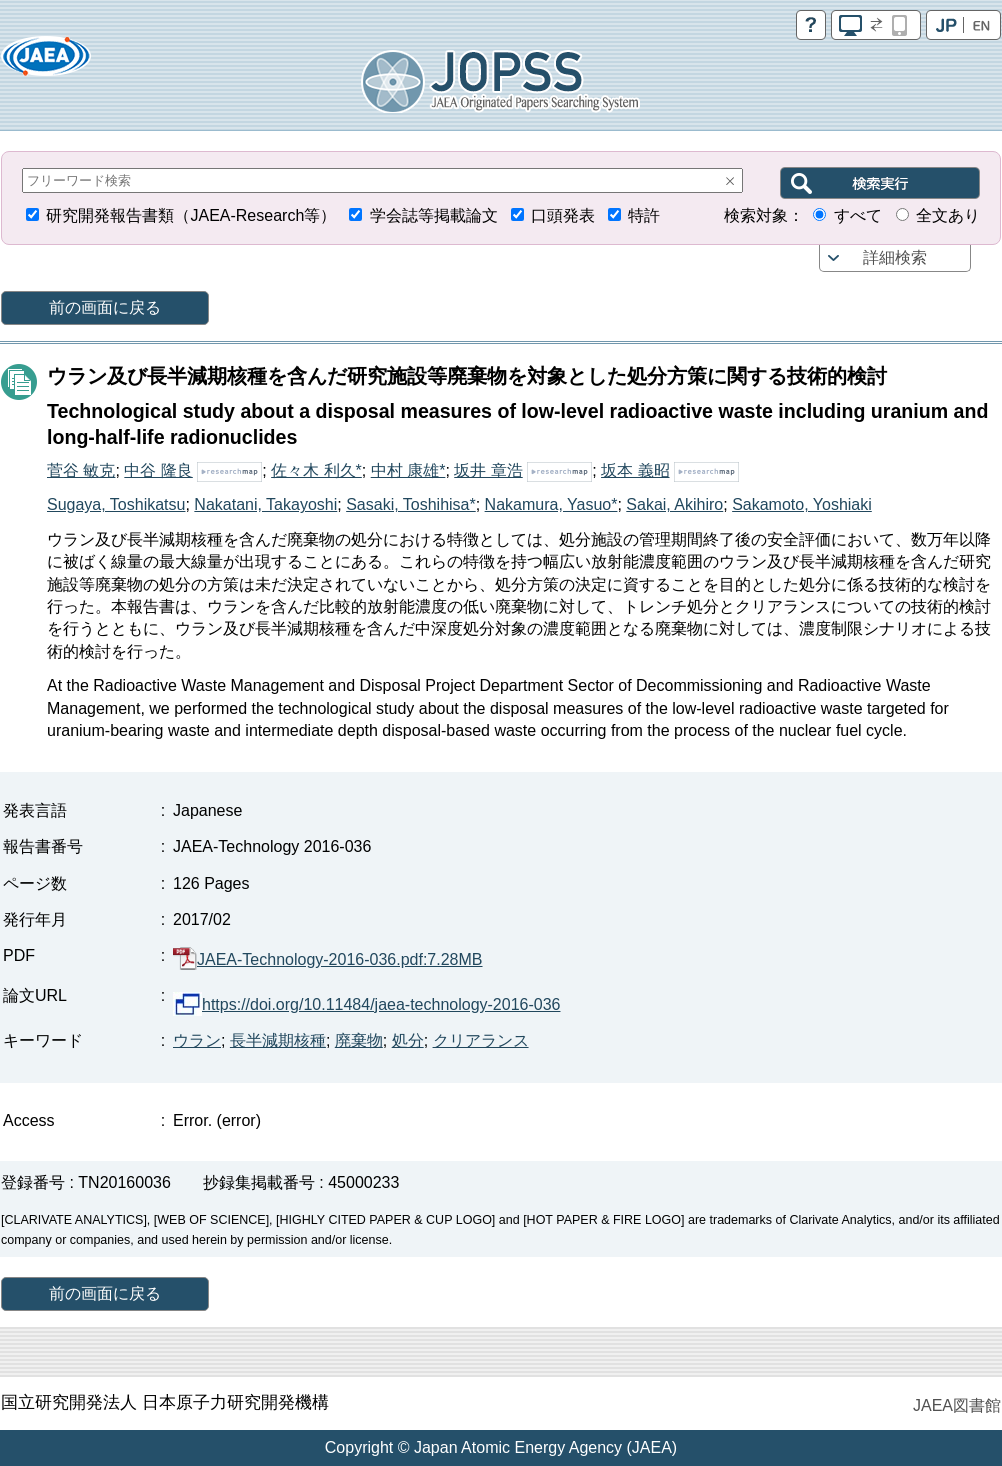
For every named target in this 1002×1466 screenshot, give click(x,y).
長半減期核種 (278, 1040)
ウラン (197, 1040)
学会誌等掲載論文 (434, 215)
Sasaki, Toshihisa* (411, 504)
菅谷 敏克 (81, 470)
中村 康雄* (408, 470)
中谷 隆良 (158, 470)
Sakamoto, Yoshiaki (802, 504)
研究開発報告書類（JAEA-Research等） (191, 215)
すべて (858, 215)
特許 (644, 215)
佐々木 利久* (316, 470)
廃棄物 (359, 1040)
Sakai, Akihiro (674, 504)
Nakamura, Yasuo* (551, 504)
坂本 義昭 (635, 470)
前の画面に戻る (105, 307)
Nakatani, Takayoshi (265, 504)
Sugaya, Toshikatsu (116, 504)
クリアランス (481, 1040)
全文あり (948, 215)
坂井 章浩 (488, 470)
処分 (408, 1040)
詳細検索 (895, 257)
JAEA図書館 (957, 1405)
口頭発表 (563, 215)
